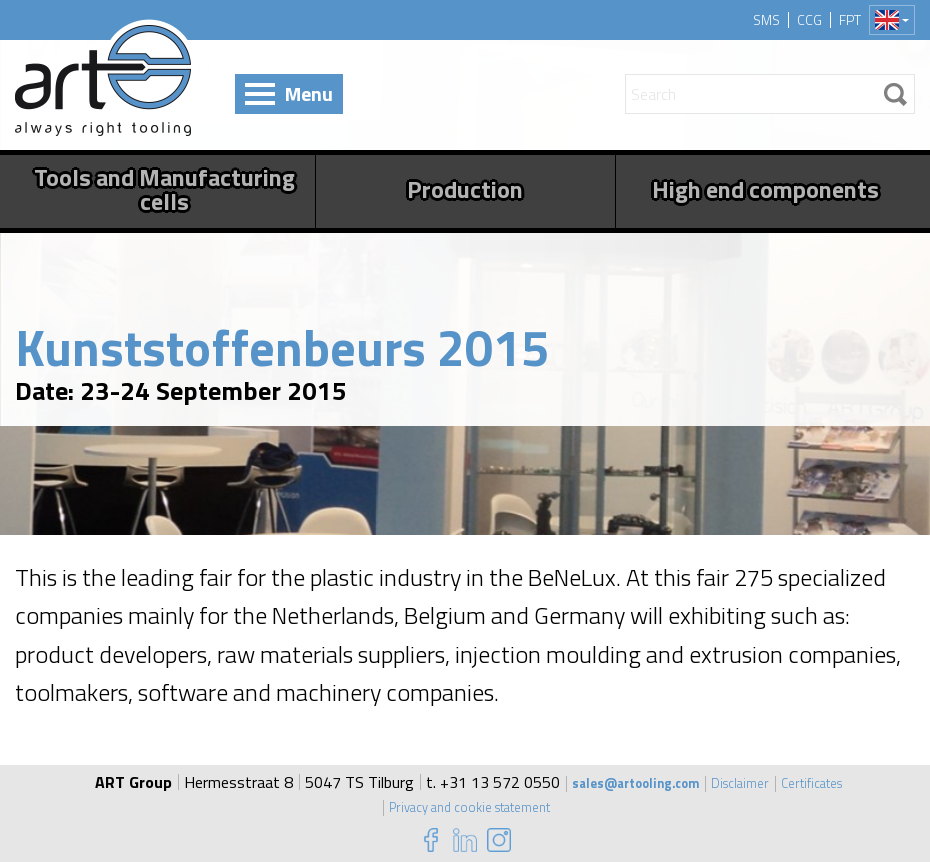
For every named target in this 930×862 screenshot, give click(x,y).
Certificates (831, 782)
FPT (850, 20)
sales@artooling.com (623, 782)
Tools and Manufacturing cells (164, 189)
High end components (765, 189)
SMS (766, 20)
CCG (809, 20)
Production (465, 189)
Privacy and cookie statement (469, 806)
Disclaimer (747, 782)
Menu (309, 93)
